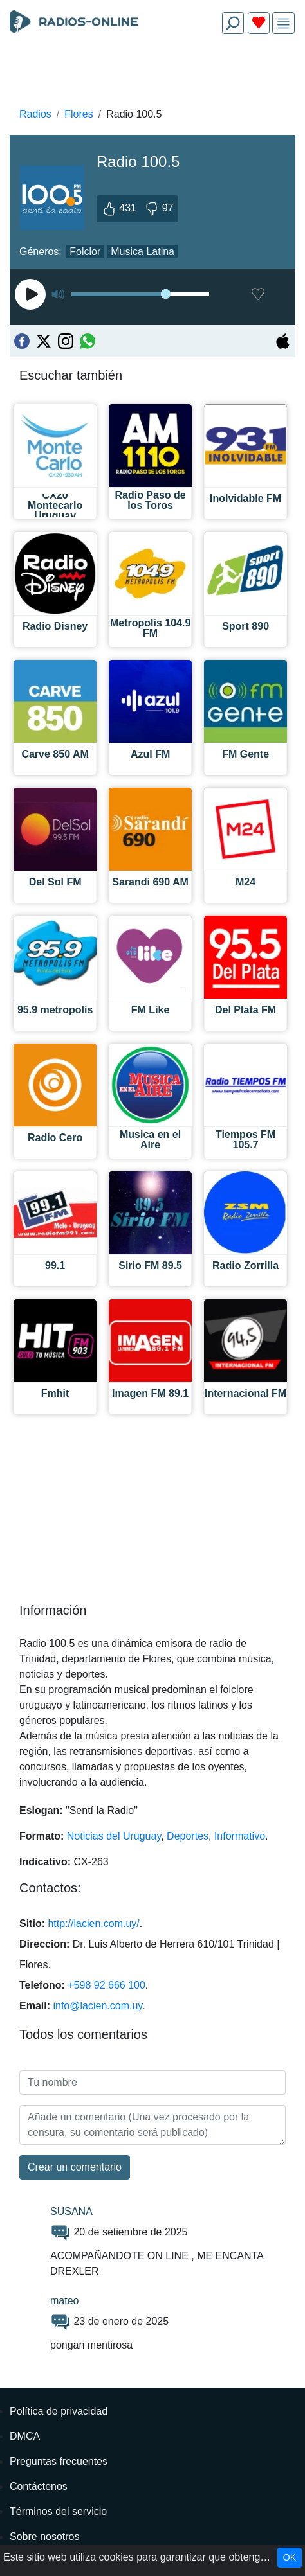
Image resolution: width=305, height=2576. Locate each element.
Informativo (239, 1836)
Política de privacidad (58, 2411)
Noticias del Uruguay (114, 1836)
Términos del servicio (58, 2511)
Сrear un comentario (75, 2167)
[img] (283, 23)
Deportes (187, 1836)
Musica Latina (142, 251)
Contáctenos (39, 2486)
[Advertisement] (152, 74)
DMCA (25, 2436)
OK (289, 2557)
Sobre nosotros (45, 2536)
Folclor (84, 251)
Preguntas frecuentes (58, 2461)
